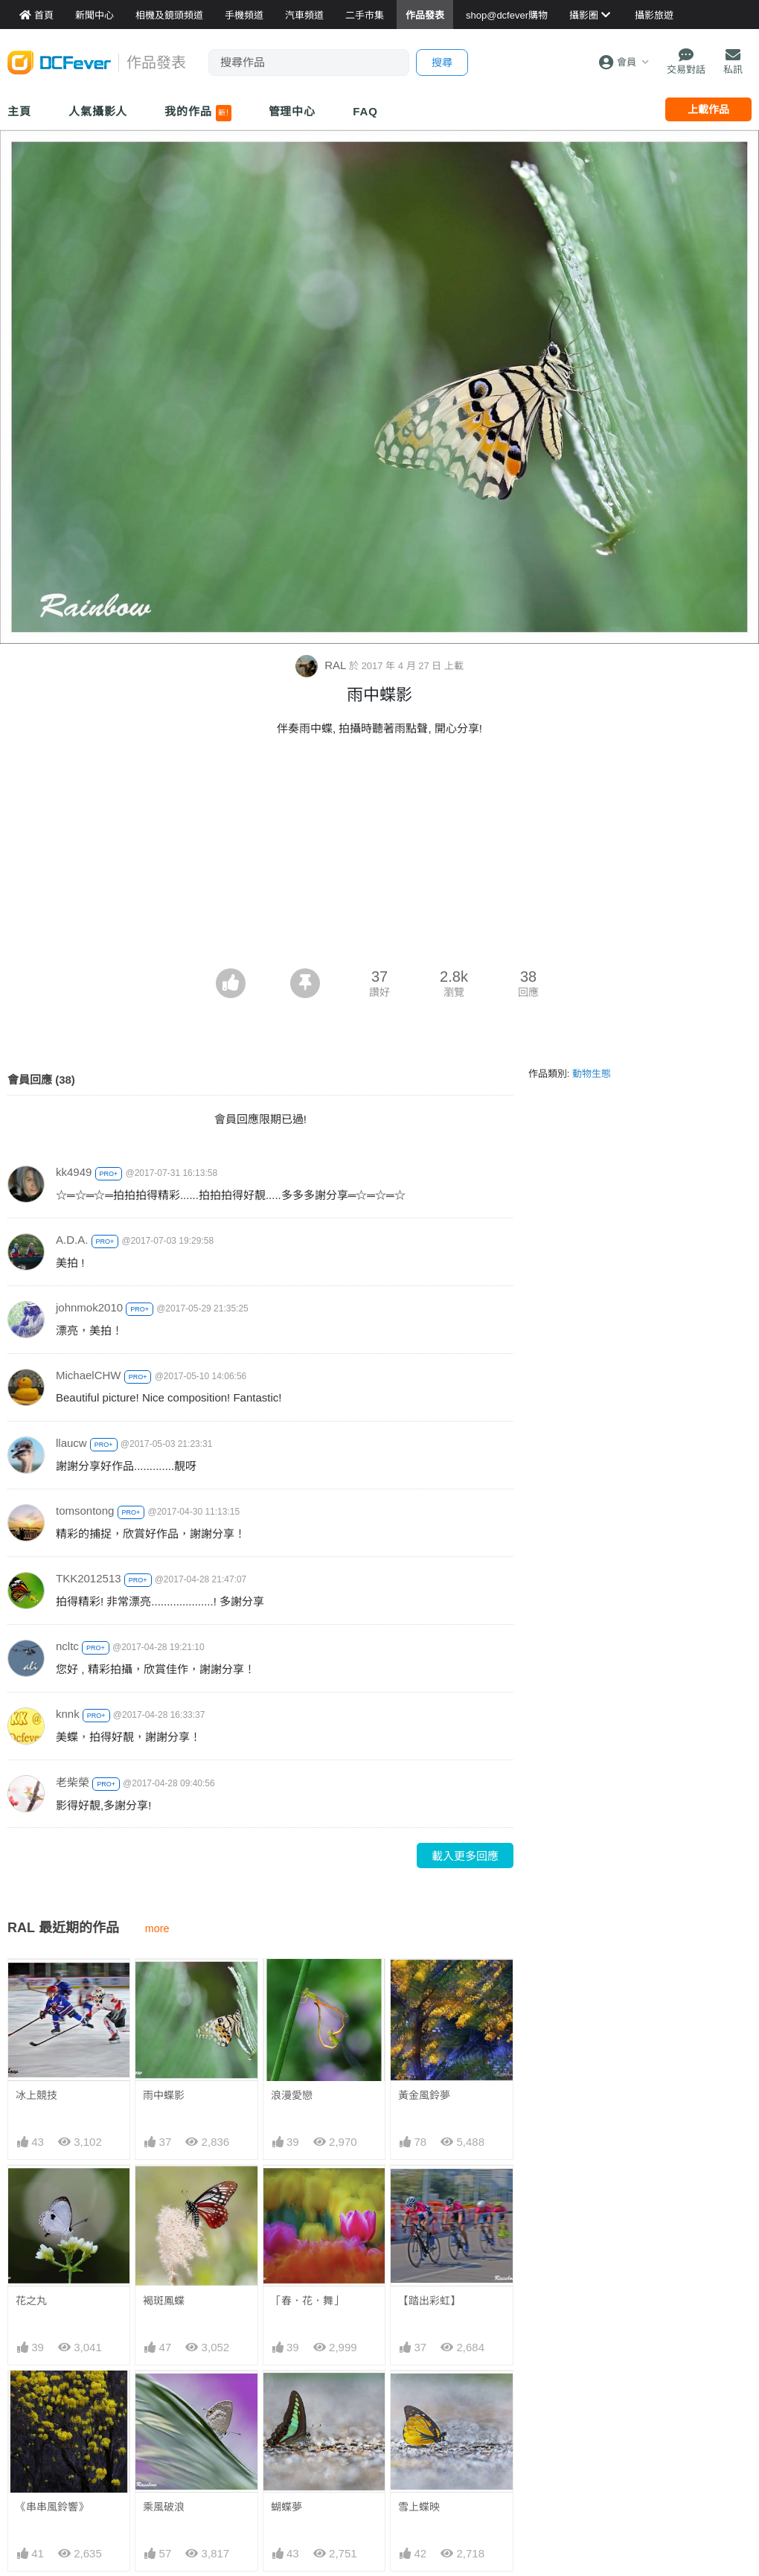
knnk (68, 1713)
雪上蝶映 (419, 2397)
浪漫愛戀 (292, 2095)
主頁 (19, 111)
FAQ (365, 111)
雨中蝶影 (164, 2095)
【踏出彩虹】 (429, 2301)
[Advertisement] (379, 856)
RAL (322, 665)
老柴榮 (72, 1782)
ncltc (67, 1646)
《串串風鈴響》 (52, 2507)
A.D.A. (72, 1239)
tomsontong (85, 1510)
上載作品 (708, 109)
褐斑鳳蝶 (164, 2301)
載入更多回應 (465, 1856)
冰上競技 (36, 2095)
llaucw (71, 1442)
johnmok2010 (89, 1307)
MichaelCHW (88, 1375)
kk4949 (74, 1172)
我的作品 (197, 113)
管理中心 (292, 111)
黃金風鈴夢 (424, 2095)
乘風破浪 (164, 2507)
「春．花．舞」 (307, 2301)
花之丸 (31, 2301)
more (157, 1928)
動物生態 (591, 1073)
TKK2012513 (88, 1578)
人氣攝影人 (98, 111)
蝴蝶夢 (286, 2397)
